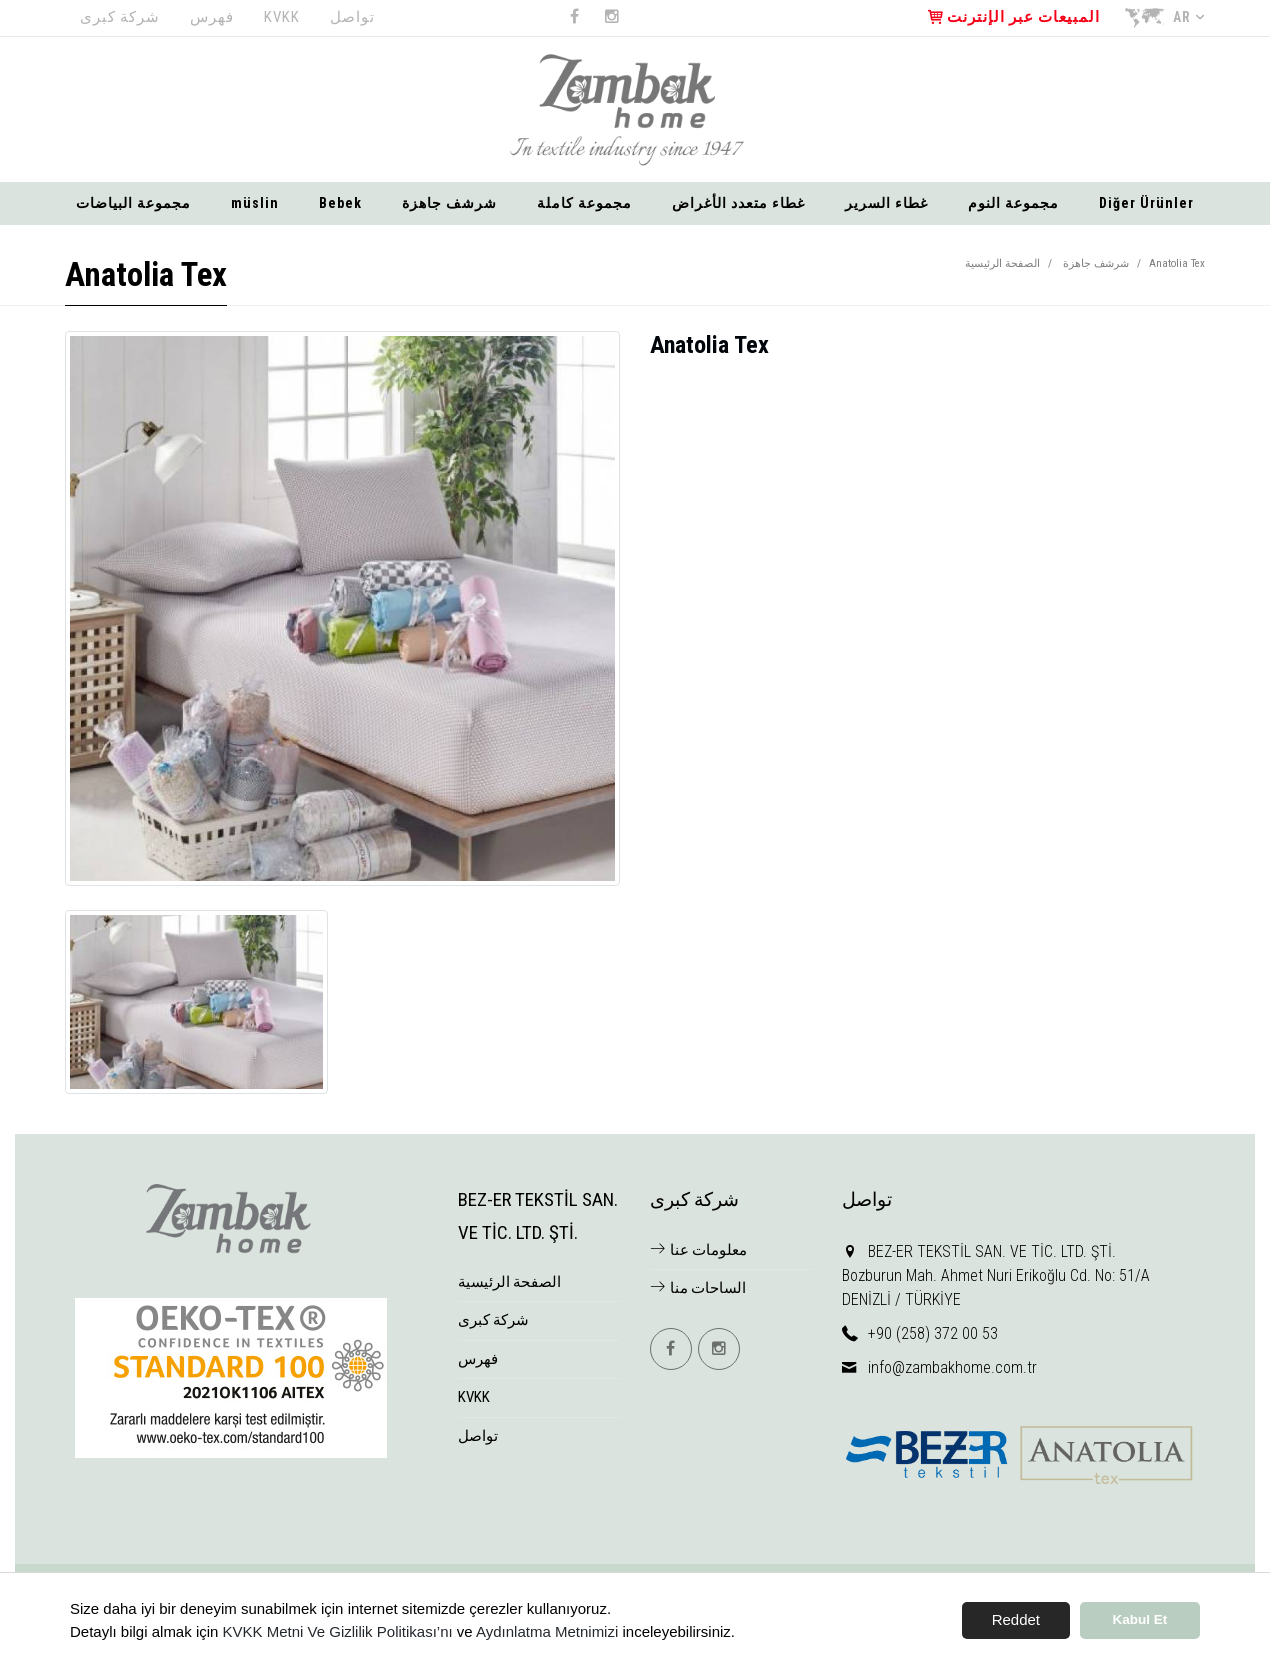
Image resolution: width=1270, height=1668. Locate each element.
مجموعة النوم (1013, 203)
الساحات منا (698, 1288)
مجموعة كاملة (584, 203)
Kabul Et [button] (1140, 1619)
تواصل (352, 17)
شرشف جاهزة (449, 203)
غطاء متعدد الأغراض (738, 203)
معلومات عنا (698, 1250)
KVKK (282, 17)
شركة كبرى (120, 17)
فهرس (212, 17)
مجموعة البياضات (133, 203)
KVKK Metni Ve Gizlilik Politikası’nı (338, 1631)
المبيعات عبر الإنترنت (1014, 17)
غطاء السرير (886, 203)
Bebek (340, 203)
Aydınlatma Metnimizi (547, 1631)
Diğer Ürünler (1146, 203)
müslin (255, 203)
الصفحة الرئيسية (1002, 263)
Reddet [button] (1016, 1619)
